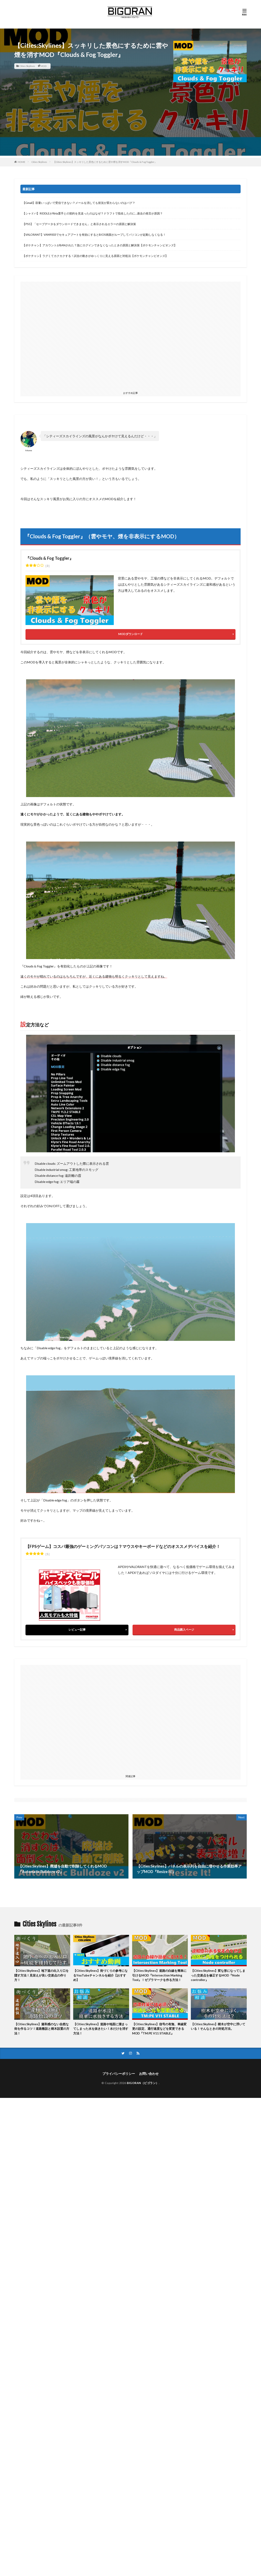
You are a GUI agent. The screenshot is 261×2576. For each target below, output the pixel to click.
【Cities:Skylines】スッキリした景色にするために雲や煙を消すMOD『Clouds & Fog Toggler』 (105, 161)
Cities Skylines (27, 66)
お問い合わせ (149, 2073)
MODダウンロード (130, 634)
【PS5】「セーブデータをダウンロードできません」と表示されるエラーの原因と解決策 (79, 224)
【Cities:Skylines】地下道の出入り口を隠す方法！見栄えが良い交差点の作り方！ (41, 1975)
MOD (43, 66)
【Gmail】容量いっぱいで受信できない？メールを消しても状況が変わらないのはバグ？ (78, 202)
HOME (21, 161)
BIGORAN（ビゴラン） (143, 2083)
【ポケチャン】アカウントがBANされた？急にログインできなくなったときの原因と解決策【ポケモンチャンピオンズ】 (99, 245)
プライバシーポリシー (118, 2073)
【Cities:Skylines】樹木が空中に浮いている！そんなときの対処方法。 (218, 2026)
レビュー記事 (77, 1629)
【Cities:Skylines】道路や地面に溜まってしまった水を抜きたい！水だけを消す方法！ (100, 2028)
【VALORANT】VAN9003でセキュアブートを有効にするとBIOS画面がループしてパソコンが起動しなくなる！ (94, 234)
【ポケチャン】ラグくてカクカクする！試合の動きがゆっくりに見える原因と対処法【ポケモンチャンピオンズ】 (95, 256)
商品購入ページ (184, 1629)
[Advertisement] (130, 127)
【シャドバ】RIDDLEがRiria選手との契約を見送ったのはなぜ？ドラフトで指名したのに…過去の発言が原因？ (92, 213)
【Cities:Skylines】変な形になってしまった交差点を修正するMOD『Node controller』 (218, 1975)
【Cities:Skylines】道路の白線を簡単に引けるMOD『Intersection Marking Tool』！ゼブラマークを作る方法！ (159, 1975)
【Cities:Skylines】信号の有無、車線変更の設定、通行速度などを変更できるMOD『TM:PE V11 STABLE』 (159, 2028)
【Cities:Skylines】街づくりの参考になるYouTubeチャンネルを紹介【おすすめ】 (100, 1975)
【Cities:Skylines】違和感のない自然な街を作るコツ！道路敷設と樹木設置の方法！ (41, 2028)
